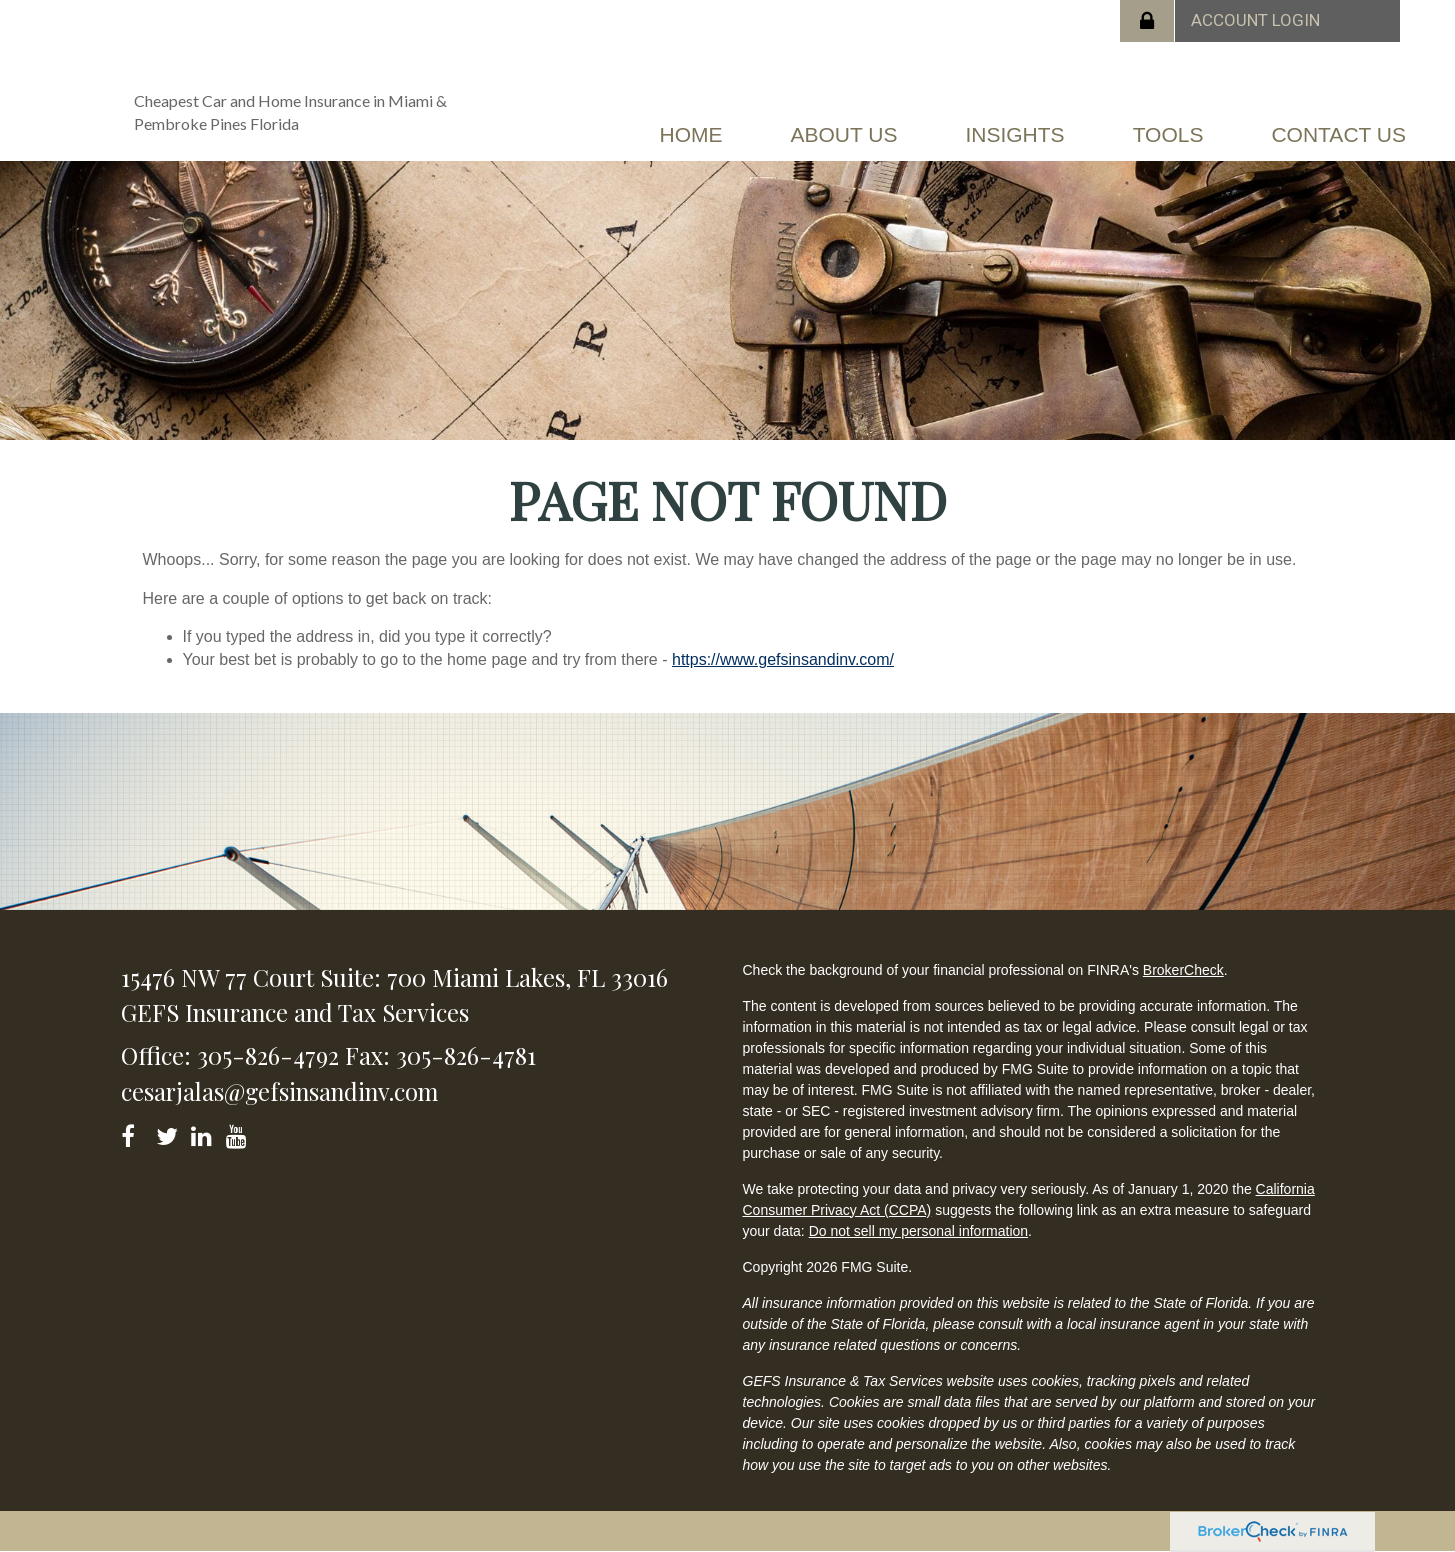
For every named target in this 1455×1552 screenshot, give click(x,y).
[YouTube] (239, 1132)
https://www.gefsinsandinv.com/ (783, 659)
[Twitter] (169, 1132)
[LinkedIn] (204, 1132)
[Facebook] (134, 1132)
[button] (843, 135)
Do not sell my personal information (918, 1231)
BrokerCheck (1183, 970)
